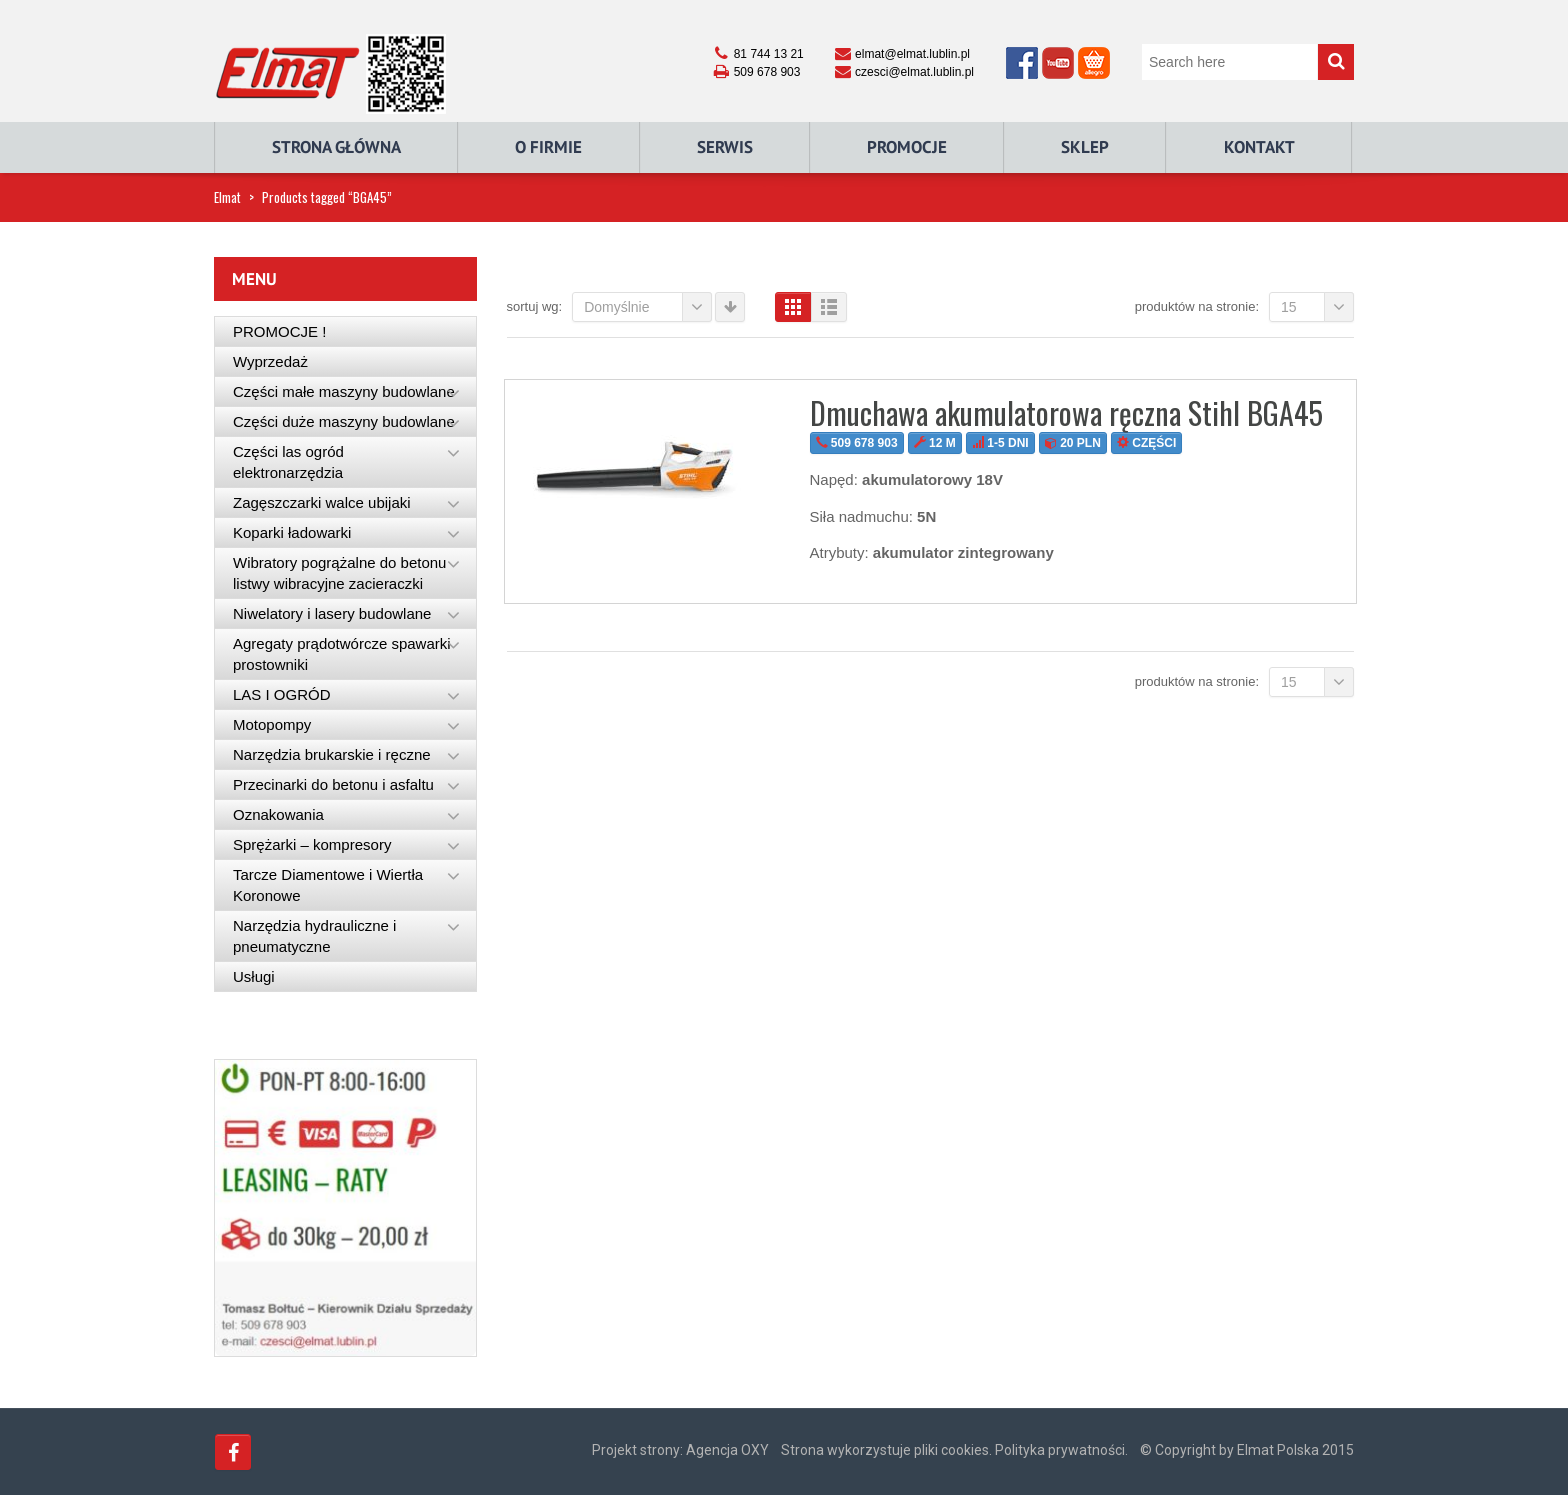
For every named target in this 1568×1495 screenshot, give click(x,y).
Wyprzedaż (270, 361)
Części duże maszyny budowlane (344, 421)
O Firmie (548, 147)
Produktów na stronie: (1197, 306)
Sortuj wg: (535, 306)
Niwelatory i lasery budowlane (332, 613)
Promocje (907, 147)
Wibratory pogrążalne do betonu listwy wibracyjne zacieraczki (339, 573)
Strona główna (336, 147)
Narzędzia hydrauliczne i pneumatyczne (314, 936)
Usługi (254, 976)
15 (1317, 307)
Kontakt (1259, 147)
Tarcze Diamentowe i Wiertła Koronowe (328, 885)
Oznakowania (278, 814)
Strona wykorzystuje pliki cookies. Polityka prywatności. (954, 1450)
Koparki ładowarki (292, 532)
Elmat (227, 197)
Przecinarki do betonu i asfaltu (333, 784)
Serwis (725, 147)
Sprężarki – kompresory (312, 844)
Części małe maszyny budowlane (344, 391)
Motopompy (272, 724)
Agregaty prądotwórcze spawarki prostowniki (342, 654)
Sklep (1085, 147)
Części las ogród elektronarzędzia (288, 462)
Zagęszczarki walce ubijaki (322, 502)
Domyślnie (648, 307)
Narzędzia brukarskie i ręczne (332, 754)
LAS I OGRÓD (282, 694)
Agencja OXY (727, 1450)
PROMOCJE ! (279, 331)
